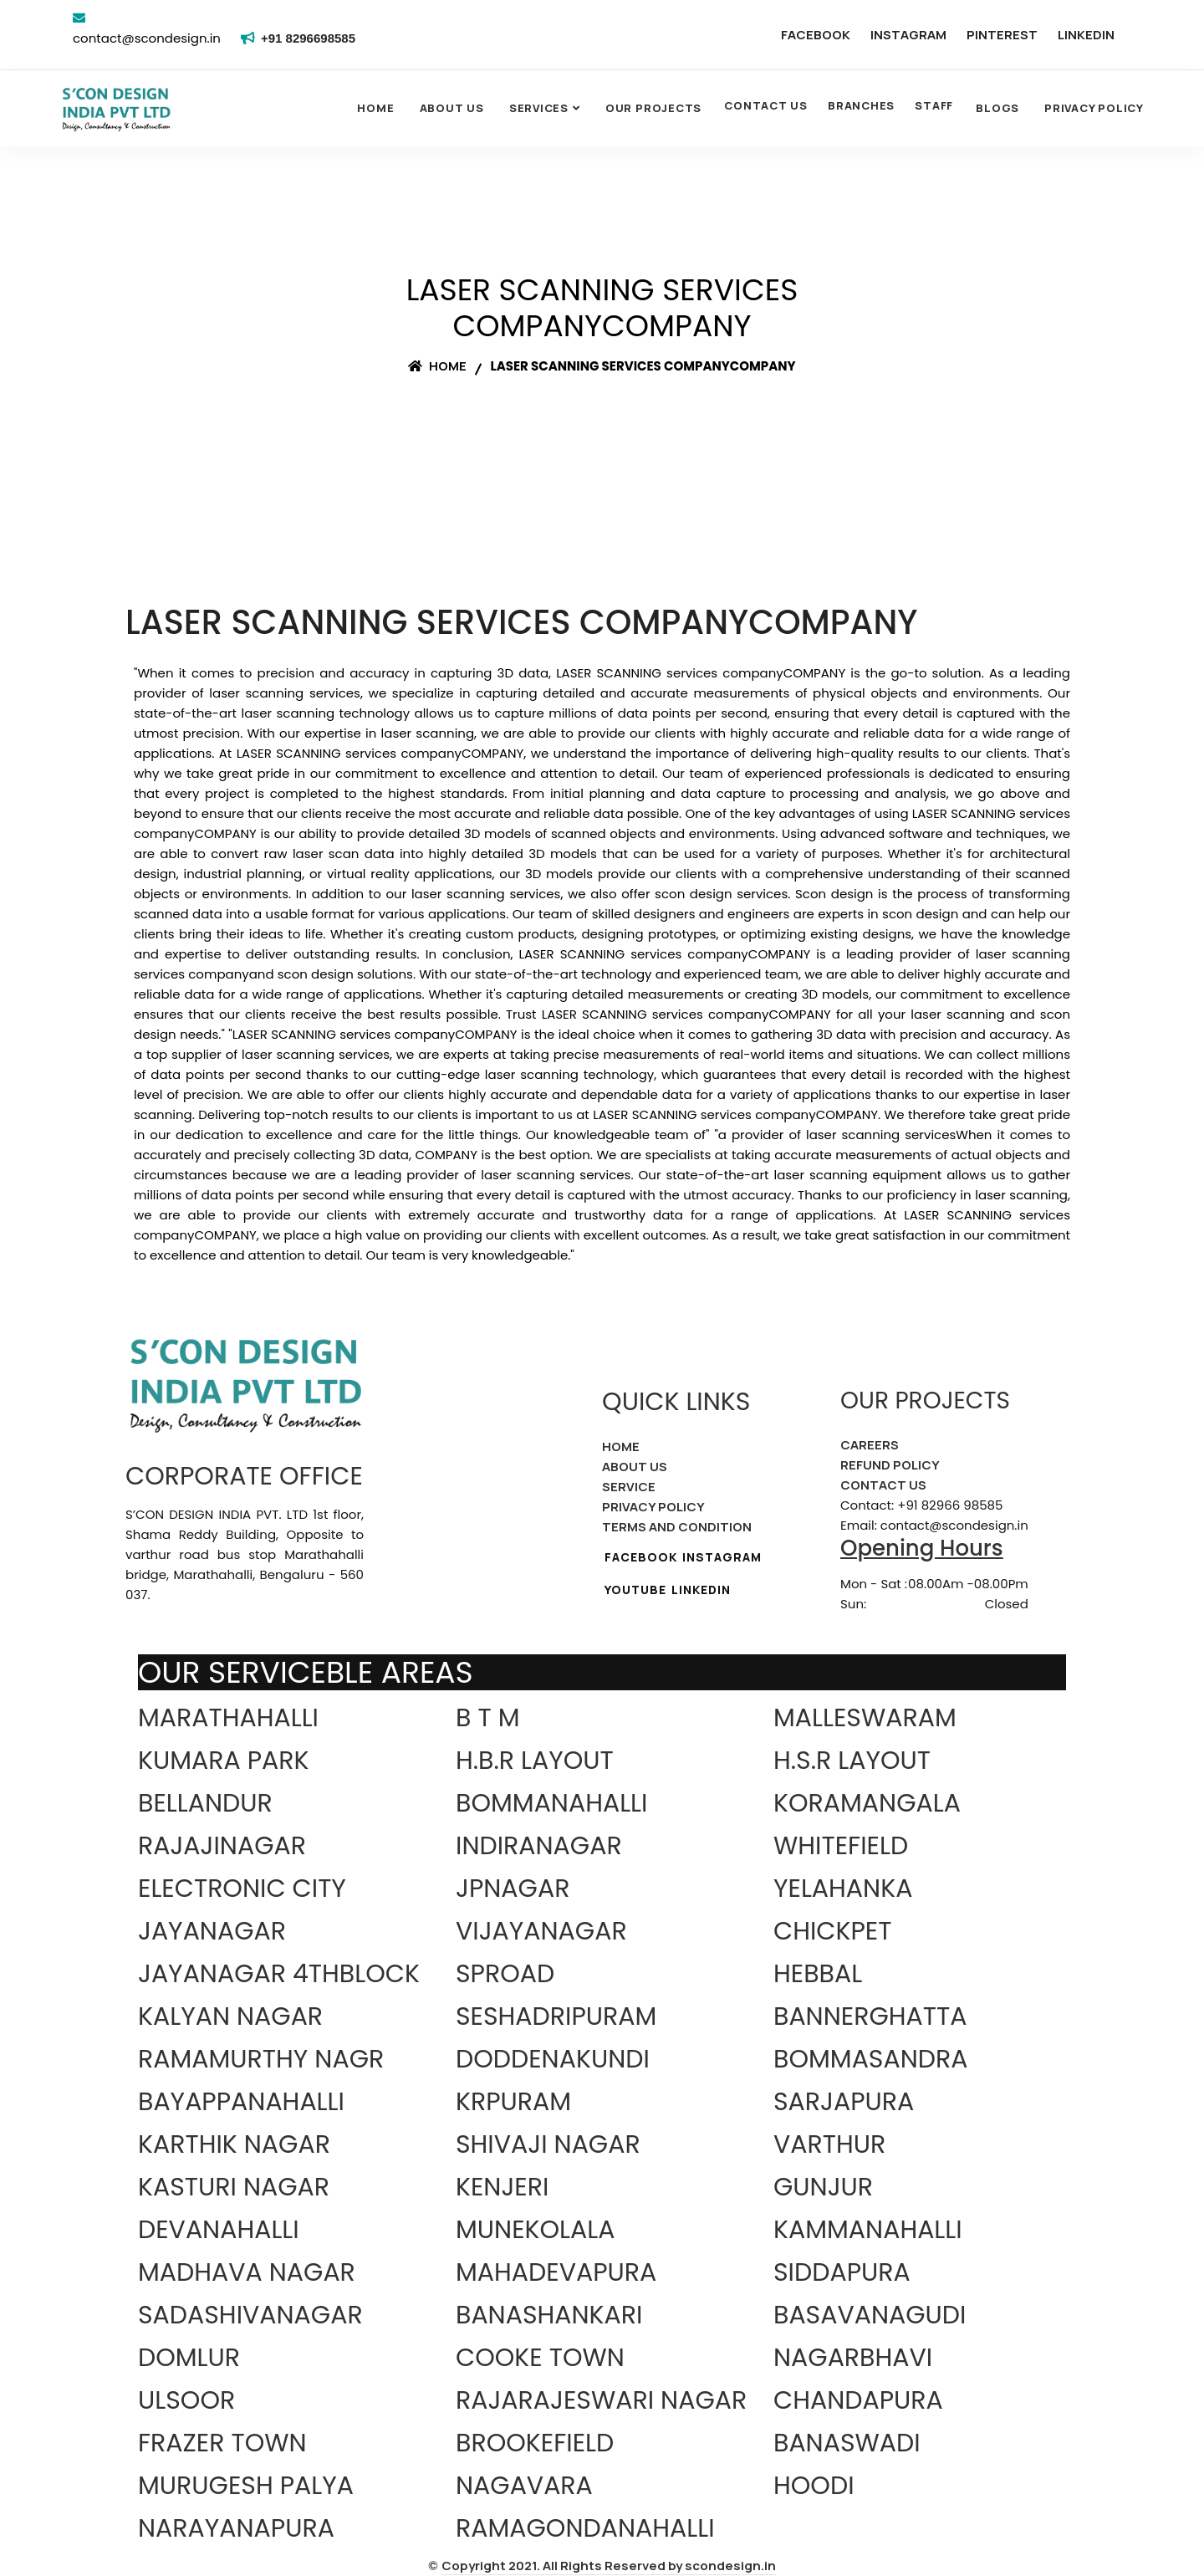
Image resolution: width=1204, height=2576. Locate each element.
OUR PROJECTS (653, 107)
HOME (621, 1446)
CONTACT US (766, 105)
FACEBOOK (815, 34)
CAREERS (869, 1445)
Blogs (997, 107)
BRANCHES (861, 105)
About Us (452, 107)
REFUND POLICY (890, 1465)
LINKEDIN (1086, 34)
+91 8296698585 (311, 38)
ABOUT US (634, 1466)
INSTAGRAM (908, 34)
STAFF (934, 105)
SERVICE (629, 1486)
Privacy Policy (1094, 107)
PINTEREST (1002, 34)
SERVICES (539, 107)
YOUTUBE (635, 1589)
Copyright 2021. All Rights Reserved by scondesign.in (608, 2565)
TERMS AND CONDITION (677, 1527)
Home (375, 107)
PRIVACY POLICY (653, 1506)
